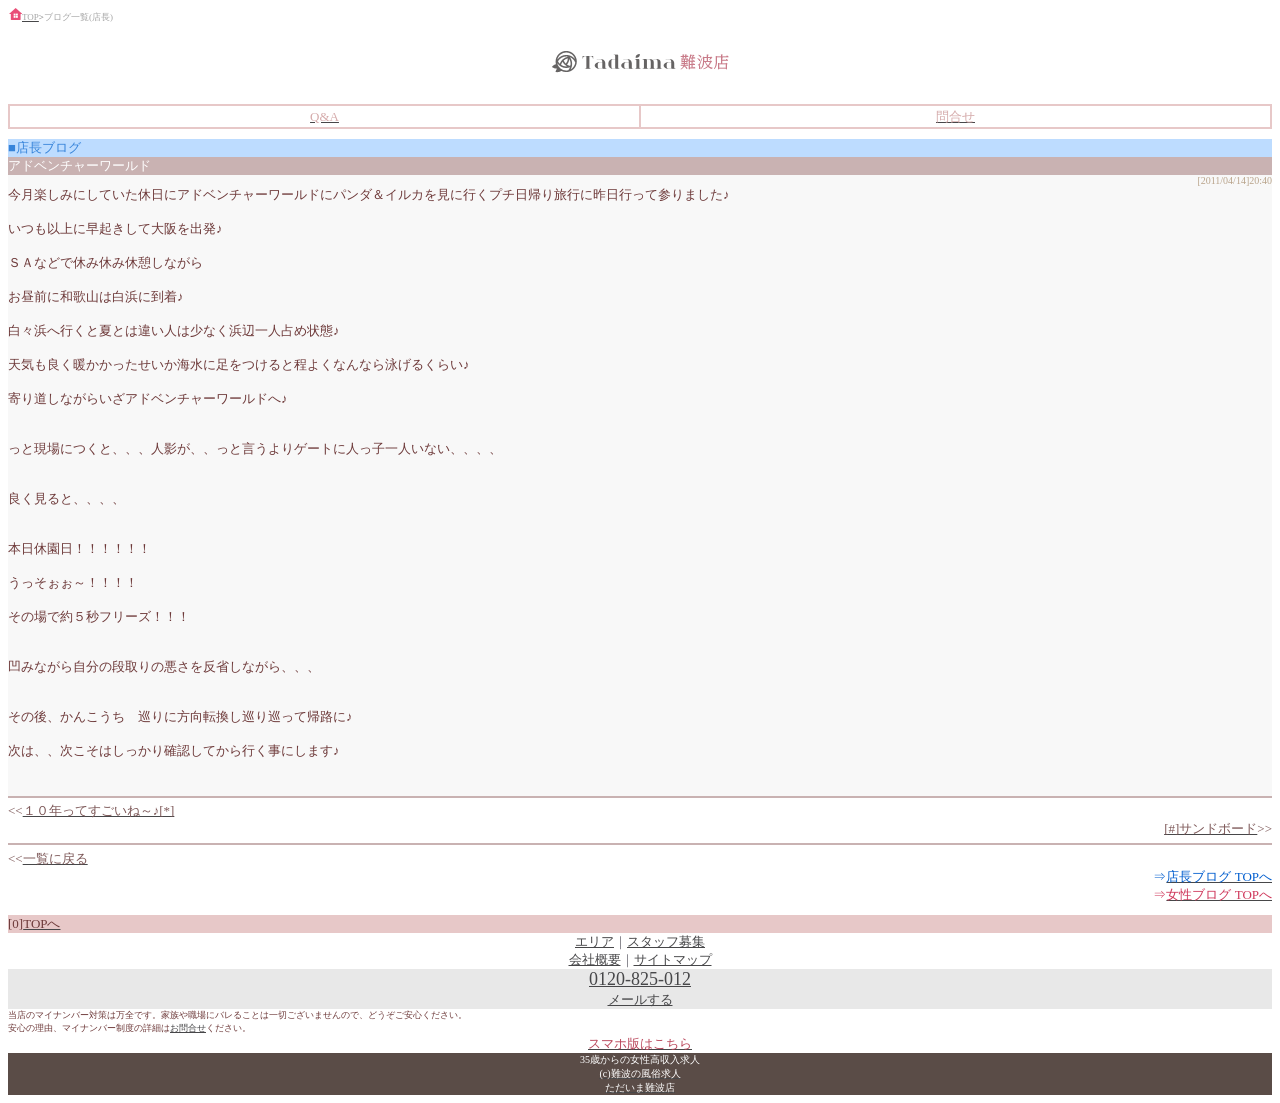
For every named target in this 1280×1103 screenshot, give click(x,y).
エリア (594, 941)
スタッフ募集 (666, 941)
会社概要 (595, 959)
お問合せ (188, 1028)
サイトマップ (673, 959)
